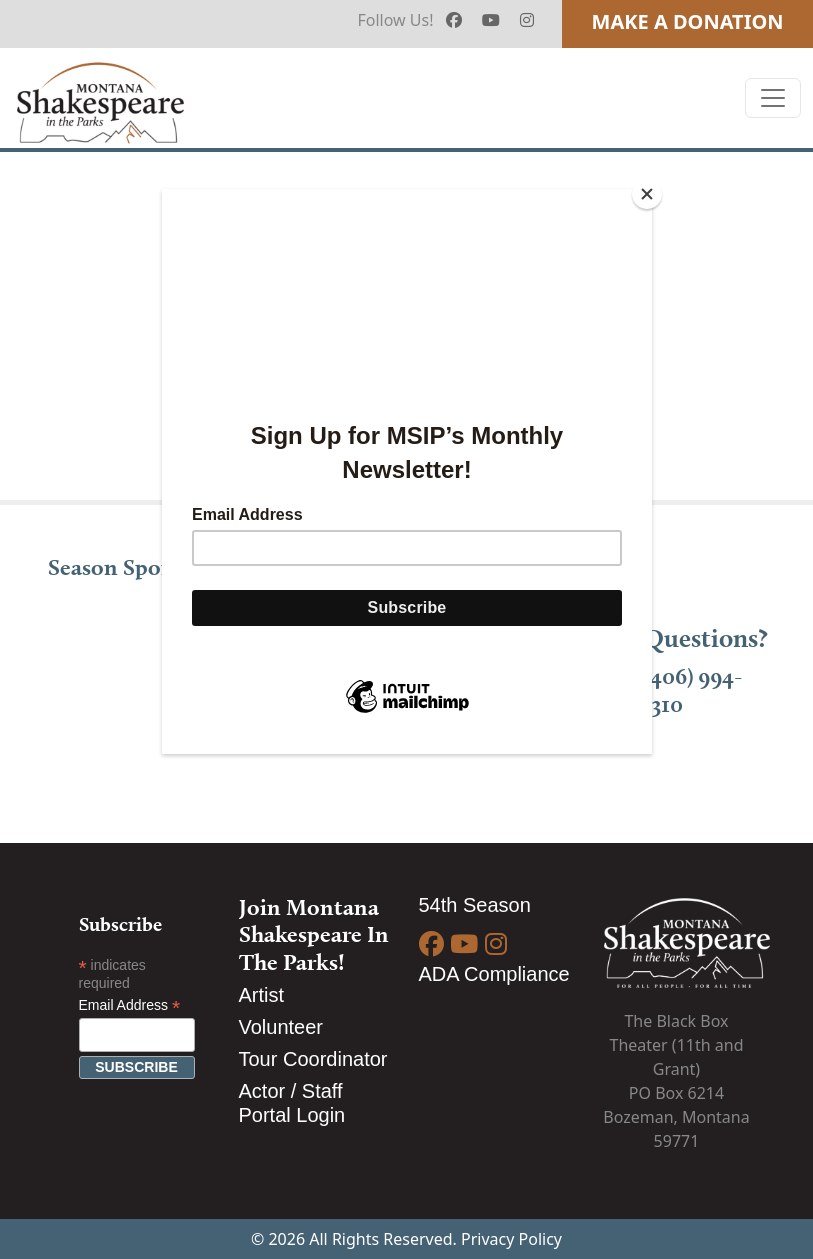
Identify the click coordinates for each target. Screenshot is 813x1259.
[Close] (647, 194)
